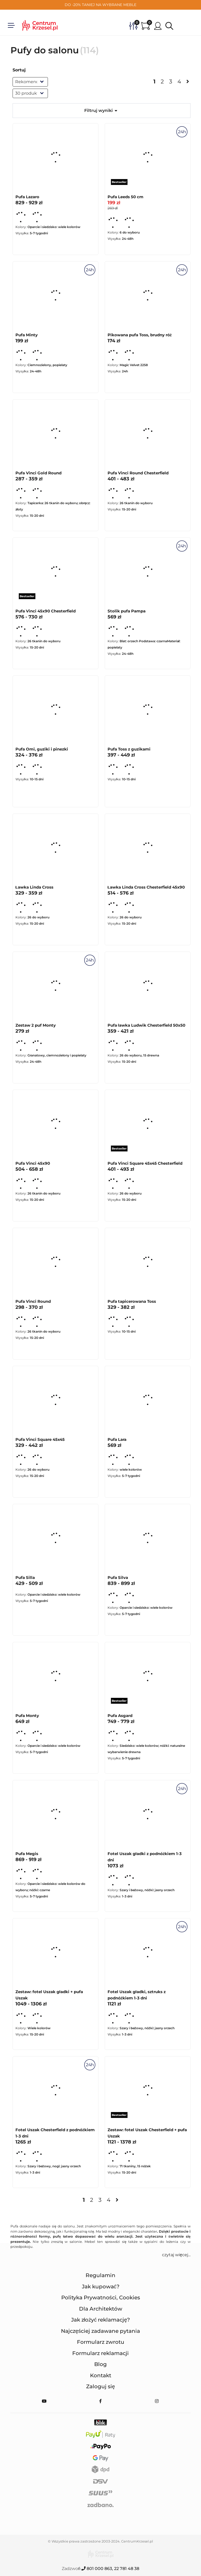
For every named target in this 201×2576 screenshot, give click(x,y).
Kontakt (100, 2375)
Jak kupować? (100, 2286)
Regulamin (100, 2275)
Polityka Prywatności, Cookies (100, 2297)
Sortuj (19, 69)
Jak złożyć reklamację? (100, 2320)
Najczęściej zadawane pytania (100, 2331)
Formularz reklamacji (100, 2353)
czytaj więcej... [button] (176, 2254)
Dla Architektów (100, 2309)
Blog (100, 2364)
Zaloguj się (100, 2386)
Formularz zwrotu (100, 2342)
